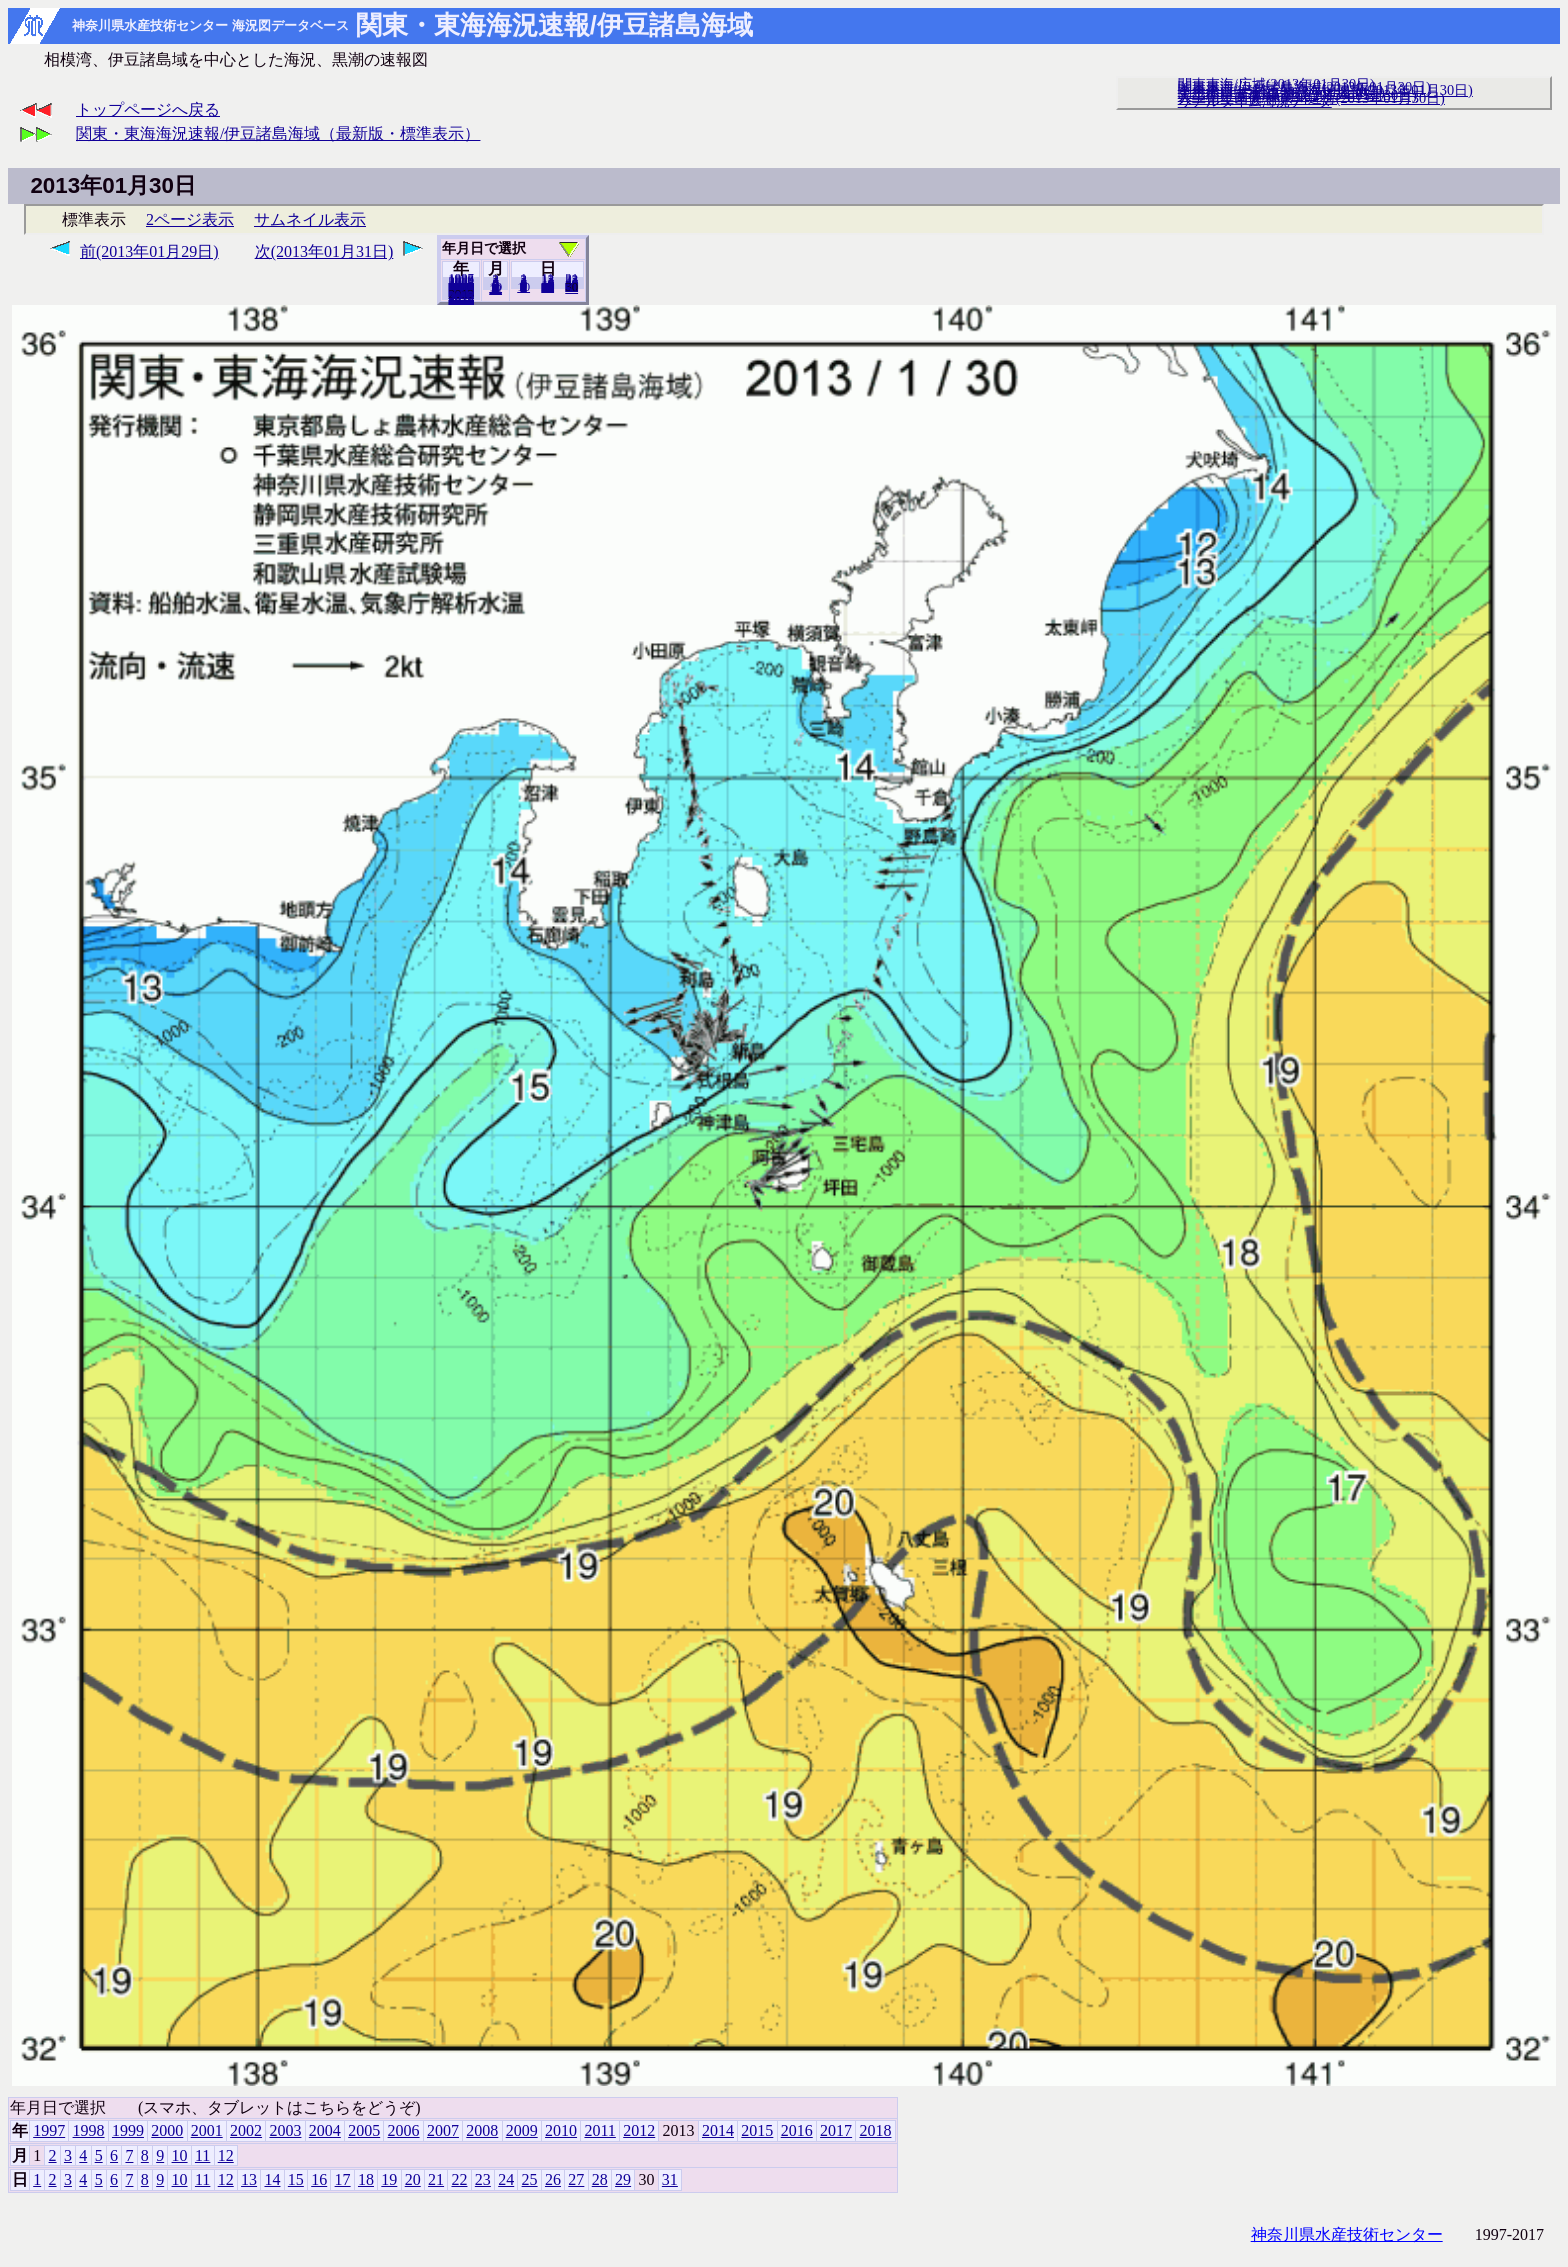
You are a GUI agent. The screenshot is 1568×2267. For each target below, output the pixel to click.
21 (436, 2179)
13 (249, 2179)
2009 (522, 2130)
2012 (639, 2130)
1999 (128, 2130)
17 (343, 2179)
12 (495, 289)
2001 (207, 2130)
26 (553, 2179)
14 (272, 2179)
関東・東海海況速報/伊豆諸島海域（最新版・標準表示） (278, 133)
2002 (246, 2130)
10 (523, 287)
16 (319, 2179)
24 (506, 2179)
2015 (757, 2130)
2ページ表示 (190, 219)
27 (576, 2179)
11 (202, 2155)
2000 (167, 2130)
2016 (797, 2130)
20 (547, 287)
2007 (443, 2130)
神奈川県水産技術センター (1347, 2234)
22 (459, 2179)
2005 (364, 2130)
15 (296, 2179)
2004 (325, 2130)
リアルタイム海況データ (1255, 101)
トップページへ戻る (148, 109)
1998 (89, 2130)
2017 (836, 2130)
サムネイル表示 (310, 219)
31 (571, 288)
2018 (461, 299)
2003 (285, 2130)
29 (623, 2179)
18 (366, 2179)
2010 (561, 2130)
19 (389, 2179)
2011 (599, 2130)
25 (530, 2179)
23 (483, 2179)
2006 (404, 2130)
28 (600, 2179)
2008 (482, 2130)
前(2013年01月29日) (149, 251)
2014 (718, 2130)
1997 (49, 2130)
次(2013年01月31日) (324, 251)
